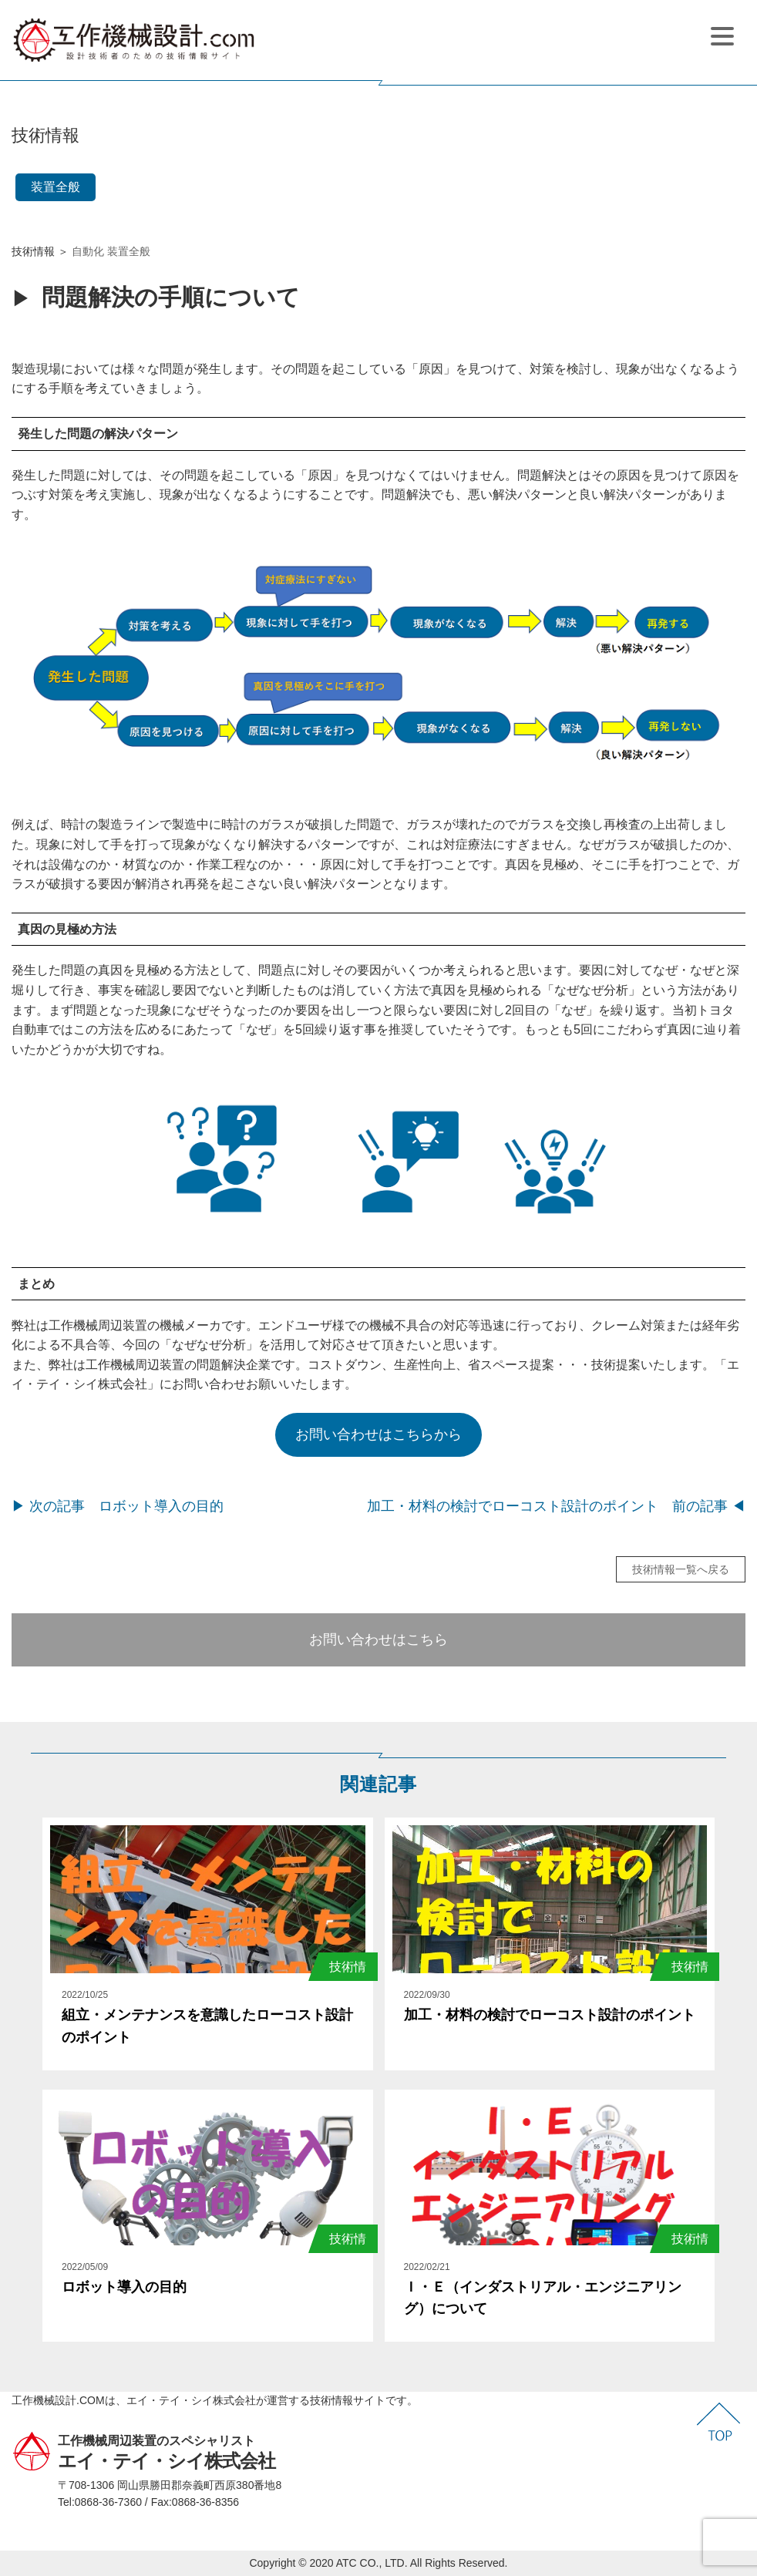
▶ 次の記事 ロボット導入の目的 (118, 1506)
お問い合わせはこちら (378, 1639)
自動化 (88, 251)
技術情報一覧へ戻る (680, 1569)
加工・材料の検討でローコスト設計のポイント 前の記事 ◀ (556, 1506)
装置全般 (55, 186)
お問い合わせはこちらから (378, 1434)
